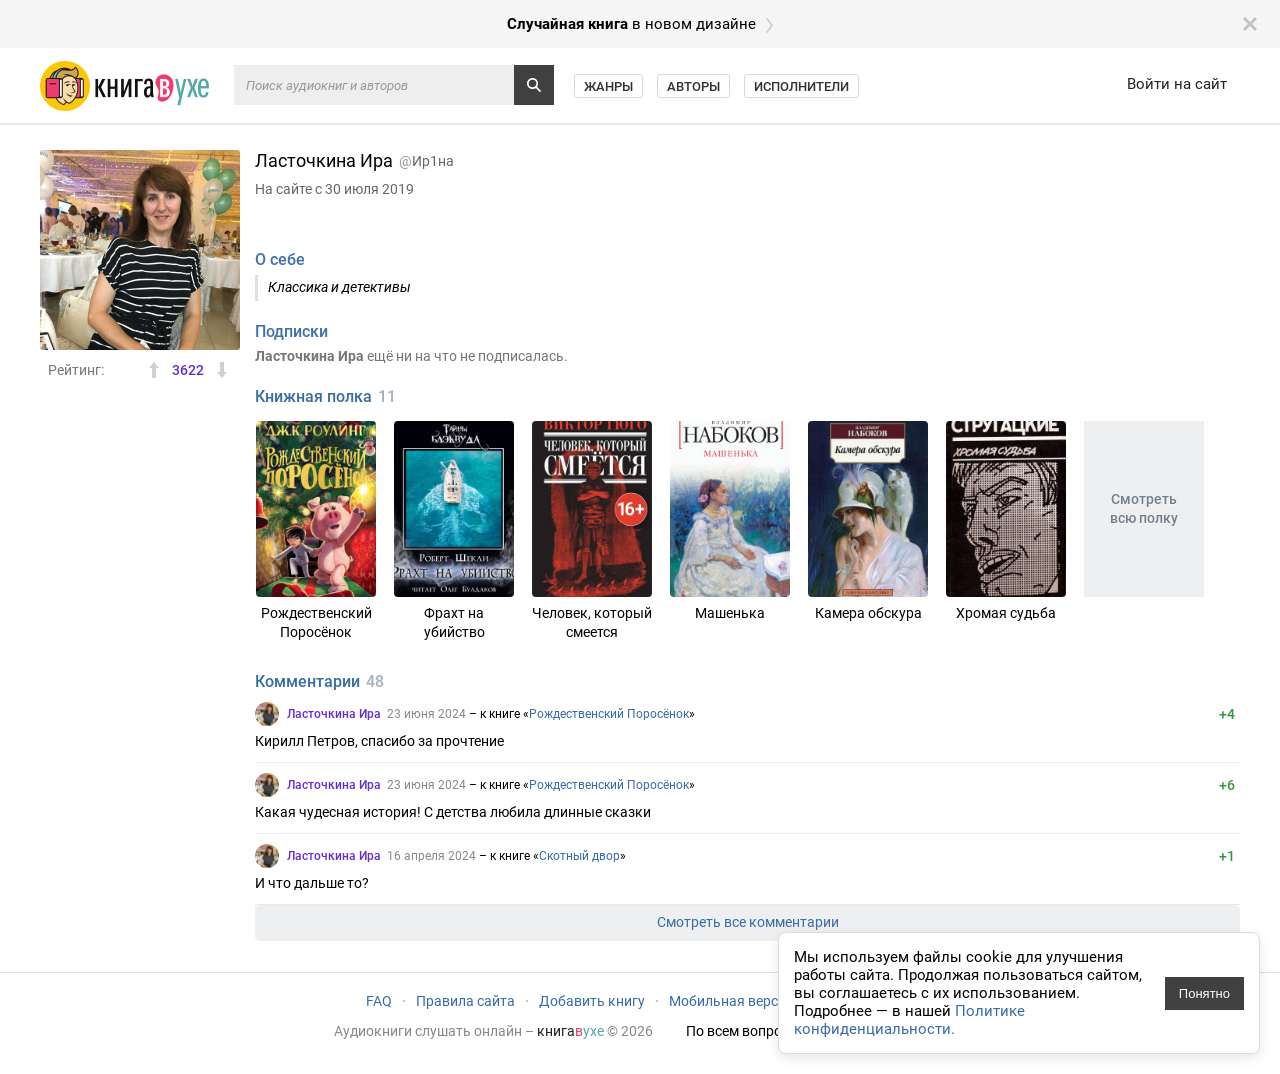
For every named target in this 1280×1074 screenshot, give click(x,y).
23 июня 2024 (426, 714)
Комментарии (307, 681)
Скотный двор (579, 856)
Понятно (1204, 993)
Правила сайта (465, 1001)
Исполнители (801, 86)
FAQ (379, 1001)
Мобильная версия (731, 1001)
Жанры (608, 86)
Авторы (693, 86)
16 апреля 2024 (431, 856)
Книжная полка (313, 396)
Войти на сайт (1177, 84)
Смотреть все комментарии (748, 922)
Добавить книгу (592, 1001)
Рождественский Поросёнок (609, 714)
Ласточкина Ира (334, 714)
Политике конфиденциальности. (909, 1020)
